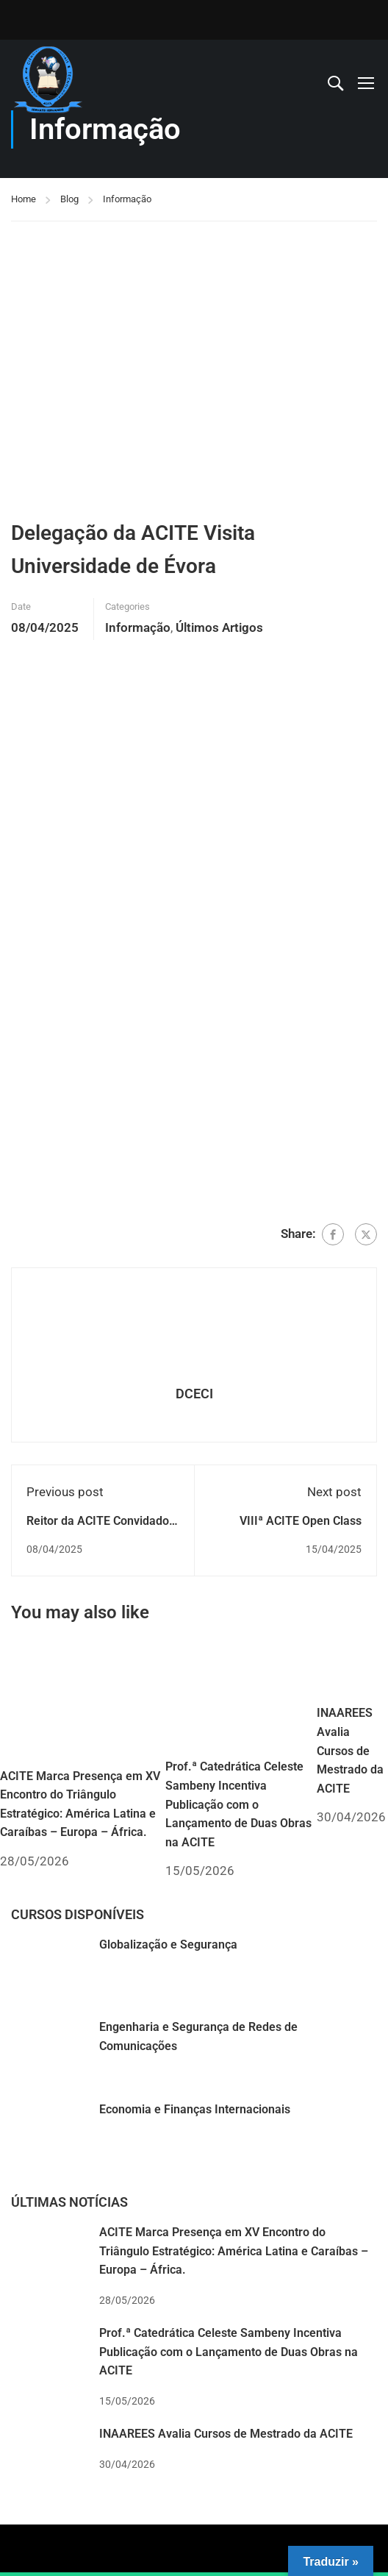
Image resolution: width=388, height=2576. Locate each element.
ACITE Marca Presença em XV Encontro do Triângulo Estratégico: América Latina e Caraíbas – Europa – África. (233, 2251)
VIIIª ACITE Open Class (301, 1521)
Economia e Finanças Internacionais (194, 2109)
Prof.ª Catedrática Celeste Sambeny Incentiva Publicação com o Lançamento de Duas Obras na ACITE (238, 1804)
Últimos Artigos (219, 627)
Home (23, 198)
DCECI (194, 1393)
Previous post (65, 1491)
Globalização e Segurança (168, 1944)
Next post (334, 1491)
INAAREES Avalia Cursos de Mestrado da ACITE (350, 1750)
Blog (69, 198)
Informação (127, 198)
